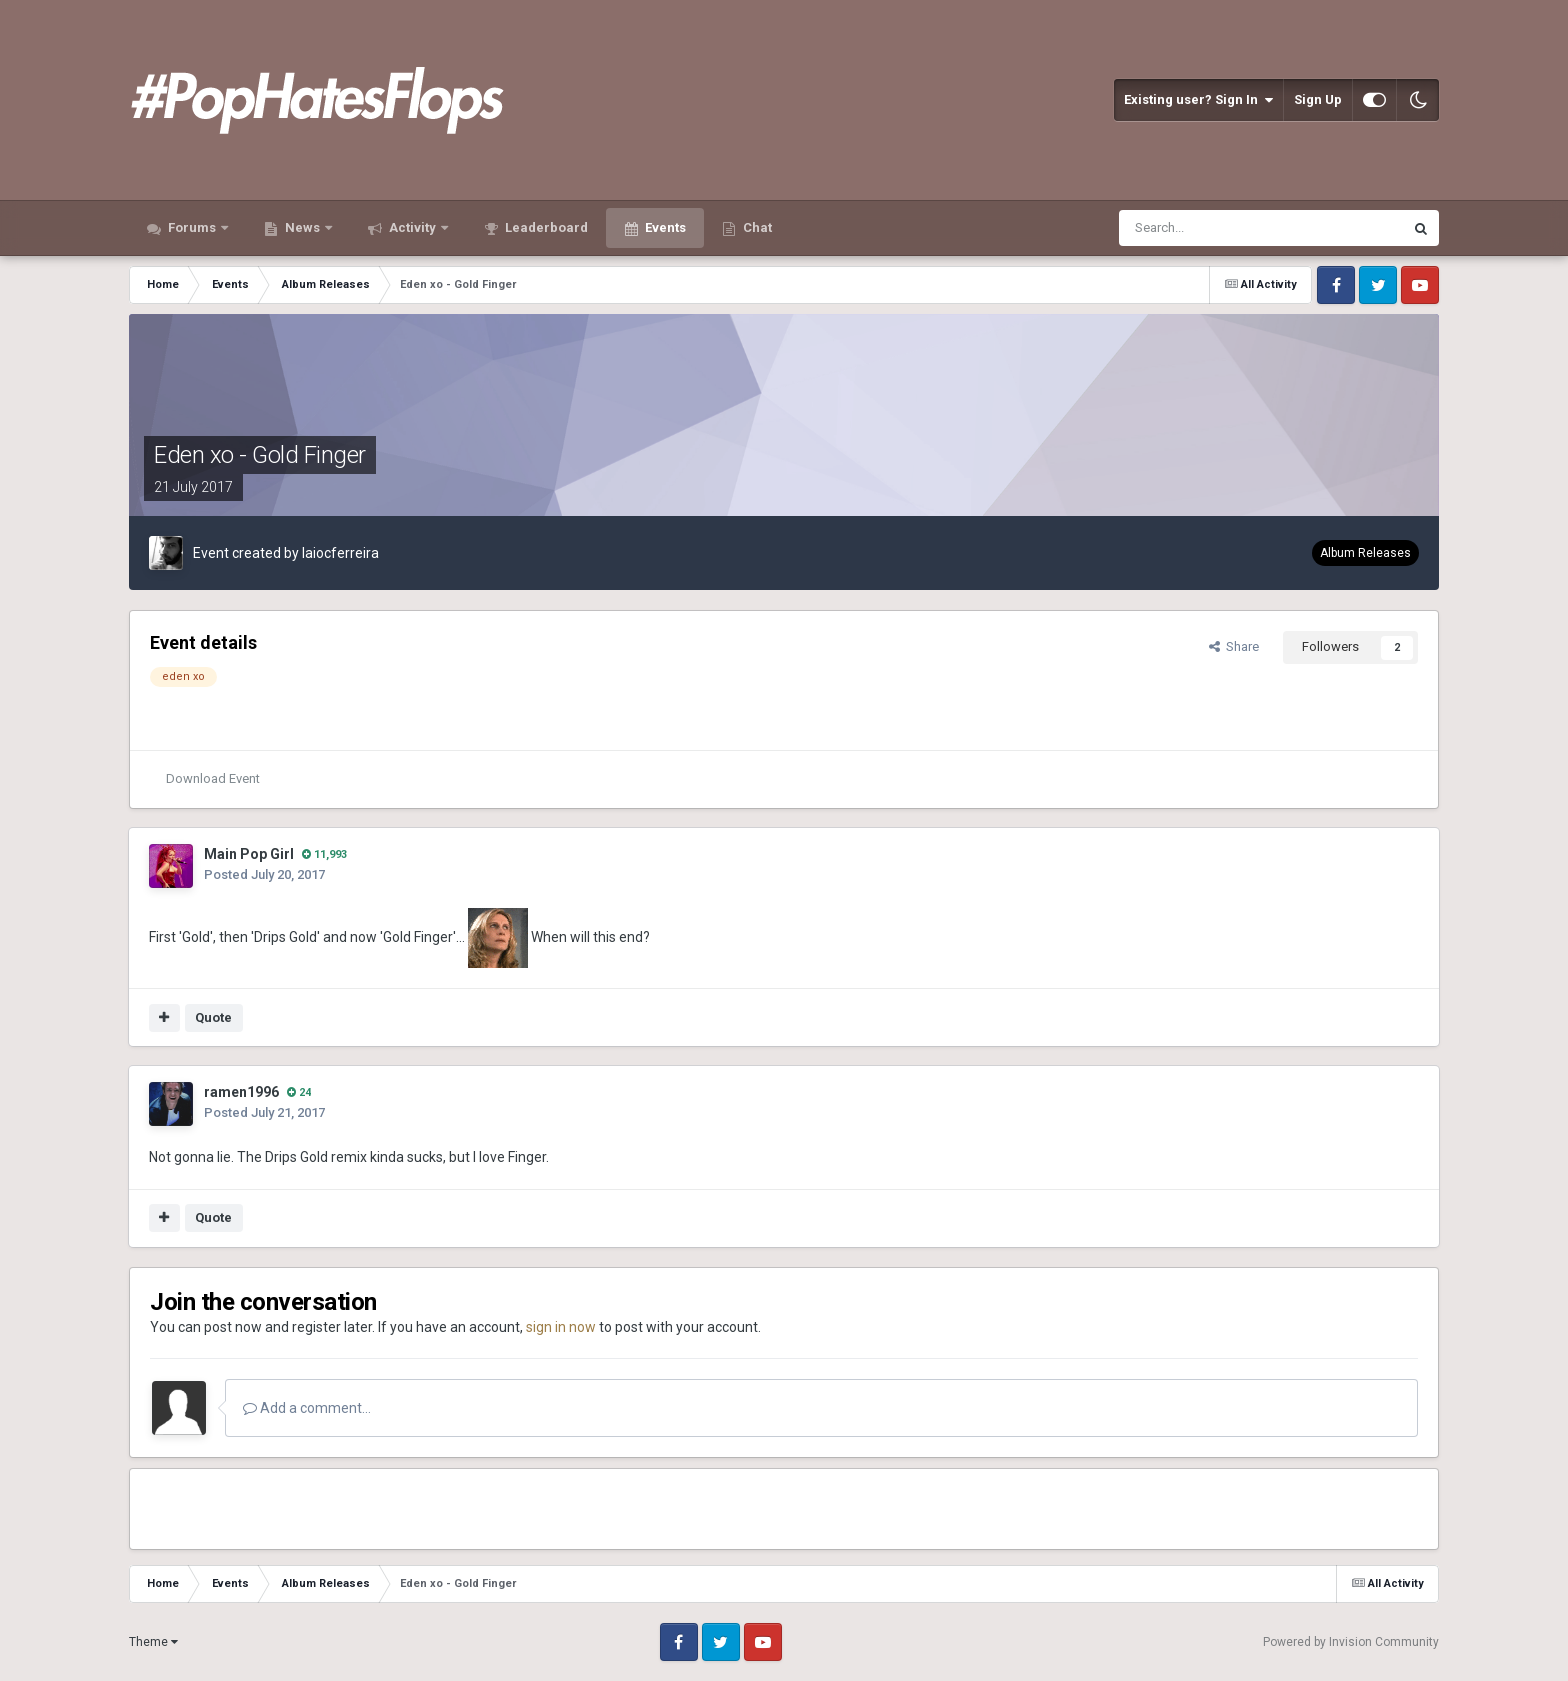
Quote (213, 1017)
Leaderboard (545, 227)
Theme (153, 1642)
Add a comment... (307, 1408)
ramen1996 (241, 1092)
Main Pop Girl (249, 854)
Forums (192, 227)
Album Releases (1365, 553)
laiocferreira (340, 553)
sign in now (561, 1327)
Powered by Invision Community (1351, 1642)
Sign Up (1318, 99)
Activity (412, 227)
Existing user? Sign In (1198, 100)
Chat (756, 227)
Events (664, 227)
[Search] (1212, 228)
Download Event (213, 778)
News (302, 227)
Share (1234, 646)
